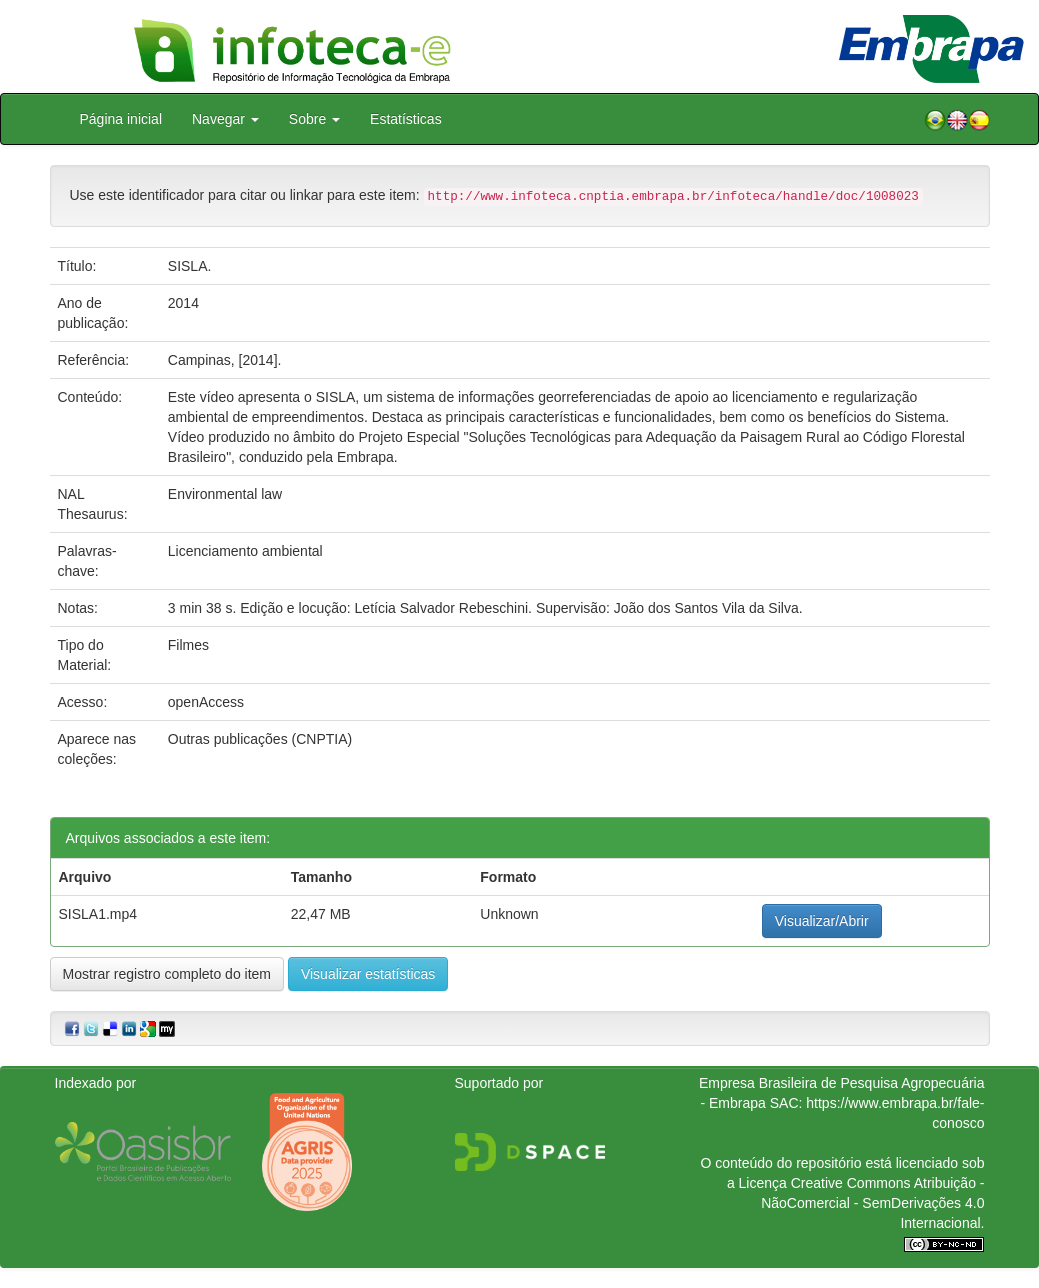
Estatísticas (406, 119)
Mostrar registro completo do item (167, 974)
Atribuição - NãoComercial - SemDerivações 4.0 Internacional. (872, 1203)
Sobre (314, 119)
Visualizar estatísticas (368, 974)
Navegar (225, 119)
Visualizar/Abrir (822, 921)
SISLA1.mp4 (98, 914)
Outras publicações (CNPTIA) (260, 739)
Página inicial (121, 119)
